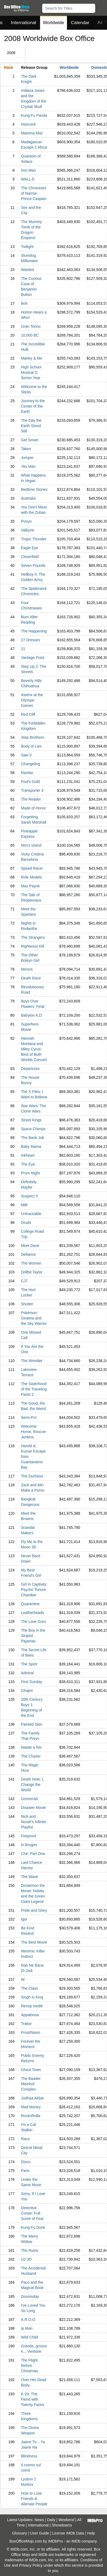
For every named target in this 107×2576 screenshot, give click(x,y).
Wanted (27, 269)
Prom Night (30, 1173)
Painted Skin (31, 1724)
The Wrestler (31, 1361)
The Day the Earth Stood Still (31, 425)
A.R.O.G (28, 2319)
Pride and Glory (34, 1910)
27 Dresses (30, 640)
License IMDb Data (68, 2533)
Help (91, 2533)
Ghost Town (31, 2070)
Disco (25, 2162)
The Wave (29, 1877)
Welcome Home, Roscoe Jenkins (33, 1431)
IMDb (76, 2541)
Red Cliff (28, 714)
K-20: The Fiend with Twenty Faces (32, 2399)
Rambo (27, 773)
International (23, 22)
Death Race (31, 978)
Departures (30, 1068)
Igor (24, 1919)
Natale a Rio (31, 1747)
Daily (51, 2520)
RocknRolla (30, 2116)
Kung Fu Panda (34, 115)
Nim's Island (31, 845)
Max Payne (30, 886)
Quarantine (30, 1604)
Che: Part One (33, 1853)
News (39, 2520)
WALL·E (28, 179)
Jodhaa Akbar (32, 2098)
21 (23, 649)
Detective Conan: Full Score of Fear (32, 2213)
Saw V (26, 755)
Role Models (31, 877)
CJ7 (24, 1281)
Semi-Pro (29, 1417)
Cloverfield (30, 557)
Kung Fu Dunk (33, 2227)
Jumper (27, 457)
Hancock (28, 124)
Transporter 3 (32, 790)
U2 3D (26, 2259)
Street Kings (31, 1120)
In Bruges (29, 1845)
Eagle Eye (29, 548)
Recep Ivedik (32, 2006)
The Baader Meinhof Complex (31, 2083)
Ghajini (27, 1690)
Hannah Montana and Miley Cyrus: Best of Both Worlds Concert (34, 1049)
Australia (28, 498)
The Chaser (31, 1756)
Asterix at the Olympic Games (32, 700)
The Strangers (33, 937)
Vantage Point (32, 657)
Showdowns (62, 2525)
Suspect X (29, 1196)
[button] (100, 7)
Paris (25, 2170)
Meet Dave (30, 1245)
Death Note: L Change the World (32, 1784)
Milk (24, 1205)
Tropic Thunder (33, 539)
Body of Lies (31, 746)
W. (23, 1979)
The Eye (28, 1164)
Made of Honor (33, 808)
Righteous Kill (32, 946)
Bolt (24, 303)
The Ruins (29, 2250)
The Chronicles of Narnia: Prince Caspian (34, 193)
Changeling (30, 764)
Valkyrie (27, 530)
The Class (29, 1988)
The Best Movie (34, 1942)
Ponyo (26, 521)
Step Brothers (32, 737)
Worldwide (53, 22)
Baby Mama (31, 1146)
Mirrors (27, 969)
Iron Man (28, 170)
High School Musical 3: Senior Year (31, 372)
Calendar (80, 22)
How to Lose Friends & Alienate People (34, 2498)
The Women (31, 1263)
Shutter (27, 1304)
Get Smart (29, 440)
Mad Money (31, 2107)
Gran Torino (31, 326)
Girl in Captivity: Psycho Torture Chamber (34, 1589)
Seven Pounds (33, 565)
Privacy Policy (30, 2565)
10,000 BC (30, 335)
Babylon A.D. (32, 1015)
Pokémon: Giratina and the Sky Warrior (34, 1318)
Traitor (26, 2023)
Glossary (19, 2533)
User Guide (39, 2533)
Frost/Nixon (30, 2032)
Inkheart (28, 1155)
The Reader (31, 799)
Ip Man (27, 2328)
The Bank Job (32, 1138)
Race (25, 2139)
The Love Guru (33, 1621)
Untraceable (31, 1214)
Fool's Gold (30, 781)
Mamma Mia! (32, 133)
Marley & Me (31, 358)
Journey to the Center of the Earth (33, 406)
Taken (26, 449)
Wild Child (29, 2337)
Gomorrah (29, 1799)
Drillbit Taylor (31, 1272)
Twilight (27, 246)
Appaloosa (30, 2015)
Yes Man (28, 466)
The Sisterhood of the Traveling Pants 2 (34, 1389)
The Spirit (29, 1664)
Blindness (29, 2456)
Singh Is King (32, 1997)
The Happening (34, 631)
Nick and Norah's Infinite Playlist (33, 1821)
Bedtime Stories (34, 489)
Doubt (26, 1222)
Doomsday (30, 2296)
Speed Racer (32, 868)
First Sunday (31, 1682)
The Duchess (32, 1476)
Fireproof (28, 1836)
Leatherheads (32, 1613)
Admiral (27, 1673)
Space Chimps (33, 1129)
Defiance (28, 1254)
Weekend (66, 2520)
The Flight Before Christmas (29, 2365)
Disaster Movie (33, 1807)
